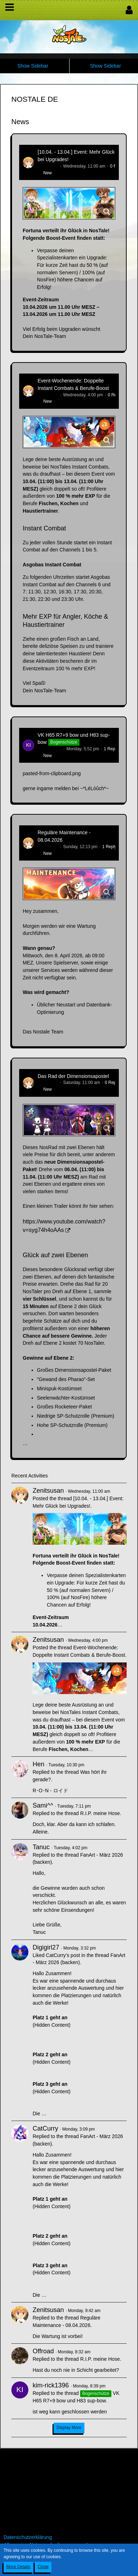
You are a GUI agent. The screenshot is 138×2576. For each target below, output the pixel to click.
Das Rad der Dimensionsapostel (73, 1076)
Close (43, 2566)
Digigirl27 (46, 1947)
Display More (68, 2427)
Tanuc (41, 1847)
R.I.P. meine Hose (100, 1813)
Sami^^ (43, 1805)
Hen (38, 1764)
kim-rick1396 (50, 748)
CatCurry (45, 2128)
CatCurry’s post (63, 1955)
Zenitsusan (48, 166)
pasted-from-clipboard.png (52, 773)
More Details (18, 2566)
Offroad (43, 2351)
